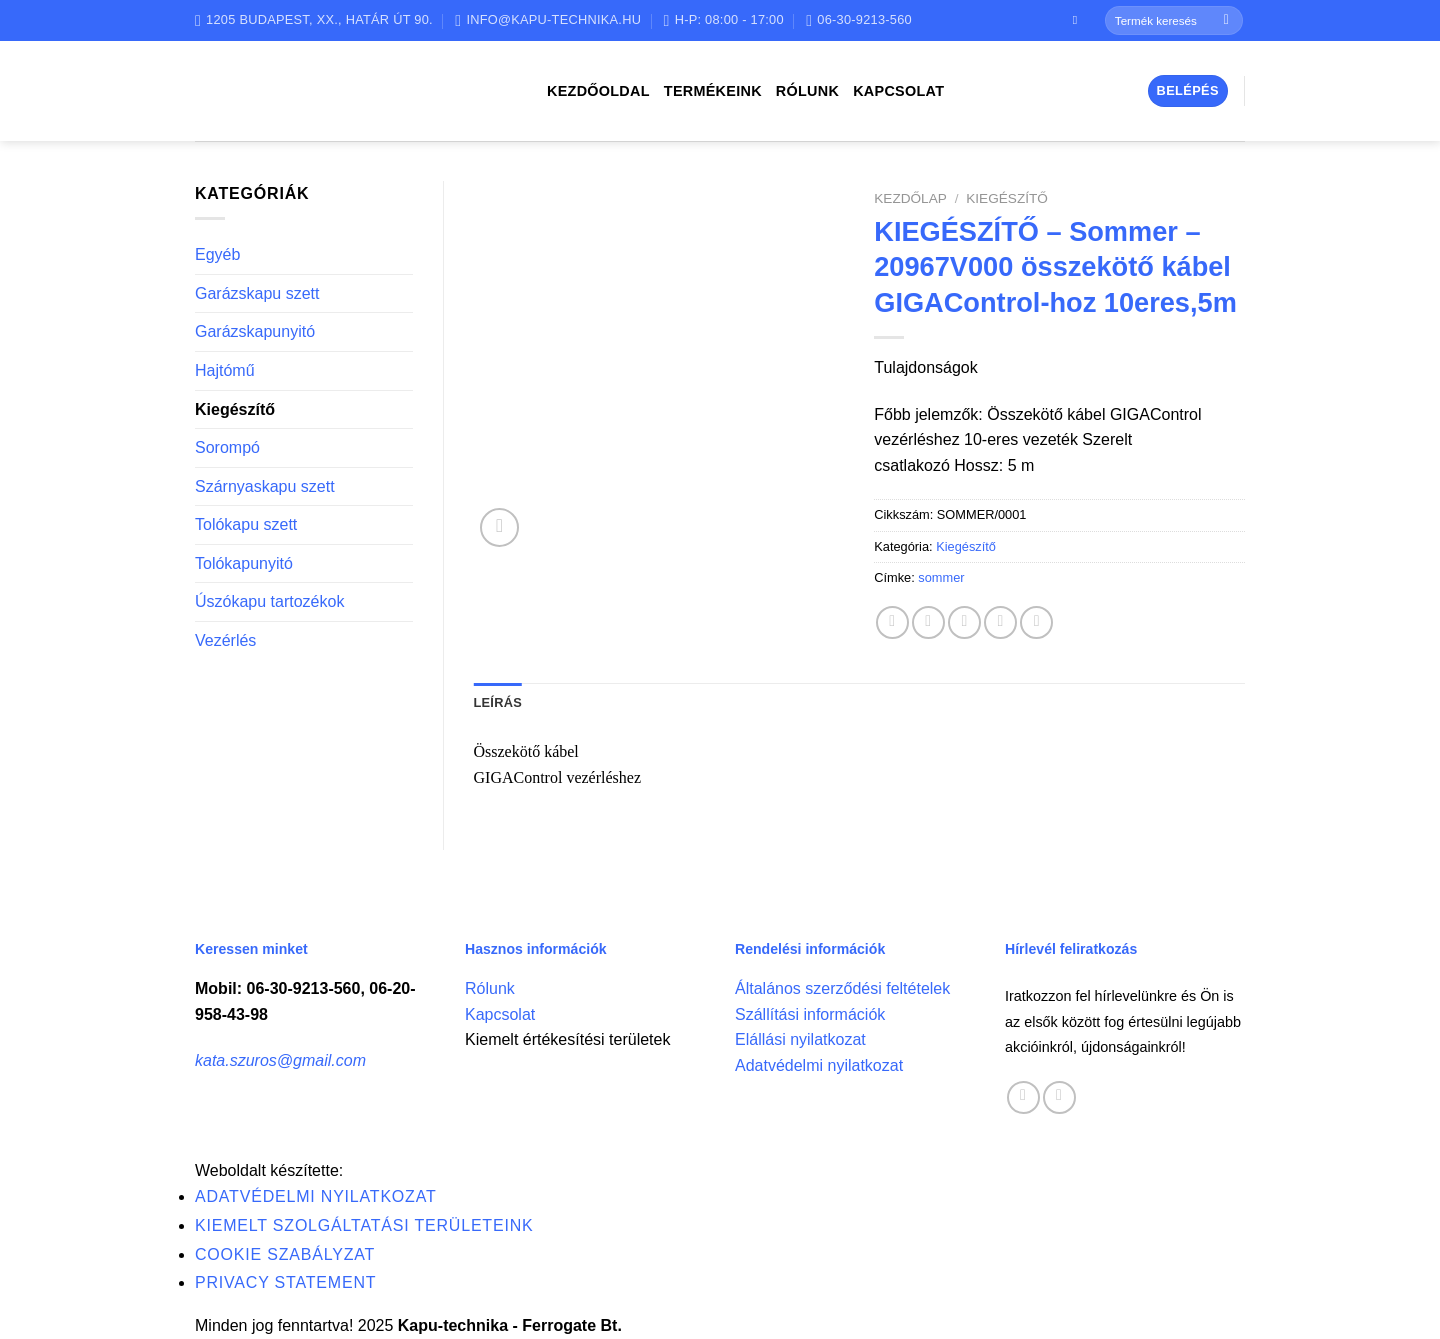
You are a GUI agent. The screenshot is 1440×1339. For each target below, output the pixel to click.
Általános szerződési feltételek (842, 988)
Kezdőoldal (598, 91)
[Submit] (1226, 21)
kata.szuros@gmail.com (280, 1060)
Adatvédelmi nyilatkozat (819, 1065)
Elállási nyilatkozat (800, 1039)
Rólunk (807, 91)
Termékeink (713, 91)
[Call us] (1059, 1097)
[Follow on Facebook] (1079, 20)
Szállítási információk (810, 1014)
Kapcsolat (898, 91)
